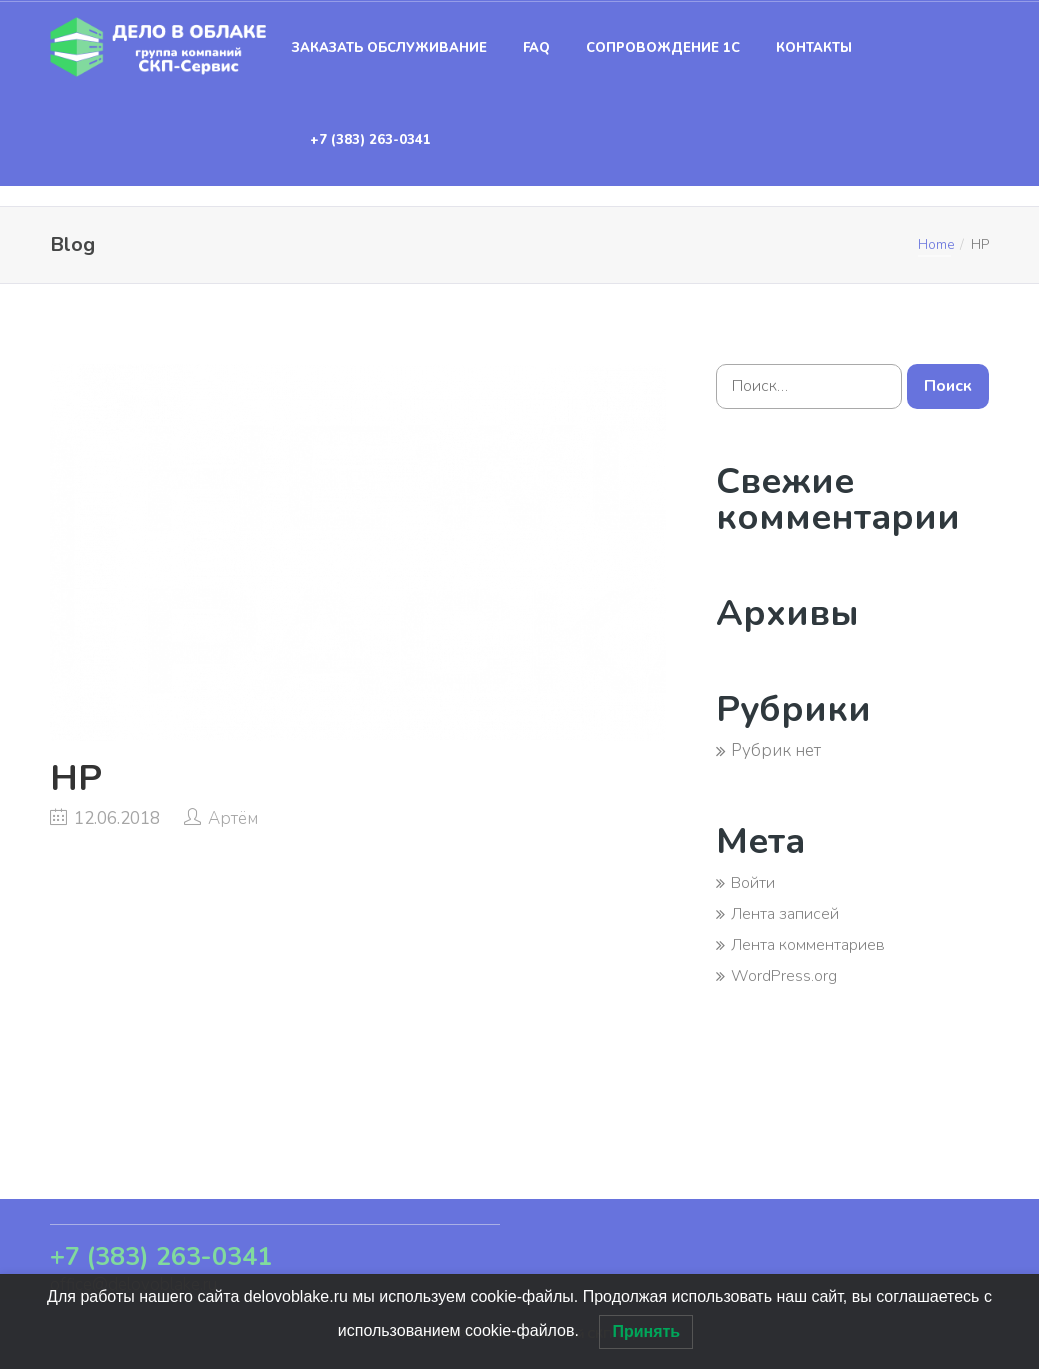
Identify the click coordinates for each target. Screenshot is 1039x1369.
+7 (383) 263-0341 (370, 140)
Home (936, 244)
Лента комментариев (808, 945)
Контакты (814, 48)
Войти (753, 883)
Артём (233, 818)
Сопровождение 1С (663, 48)
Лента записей (785, 914)
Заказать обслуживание (389, 48)
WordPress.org (784, 976)
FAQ (536, 48)
